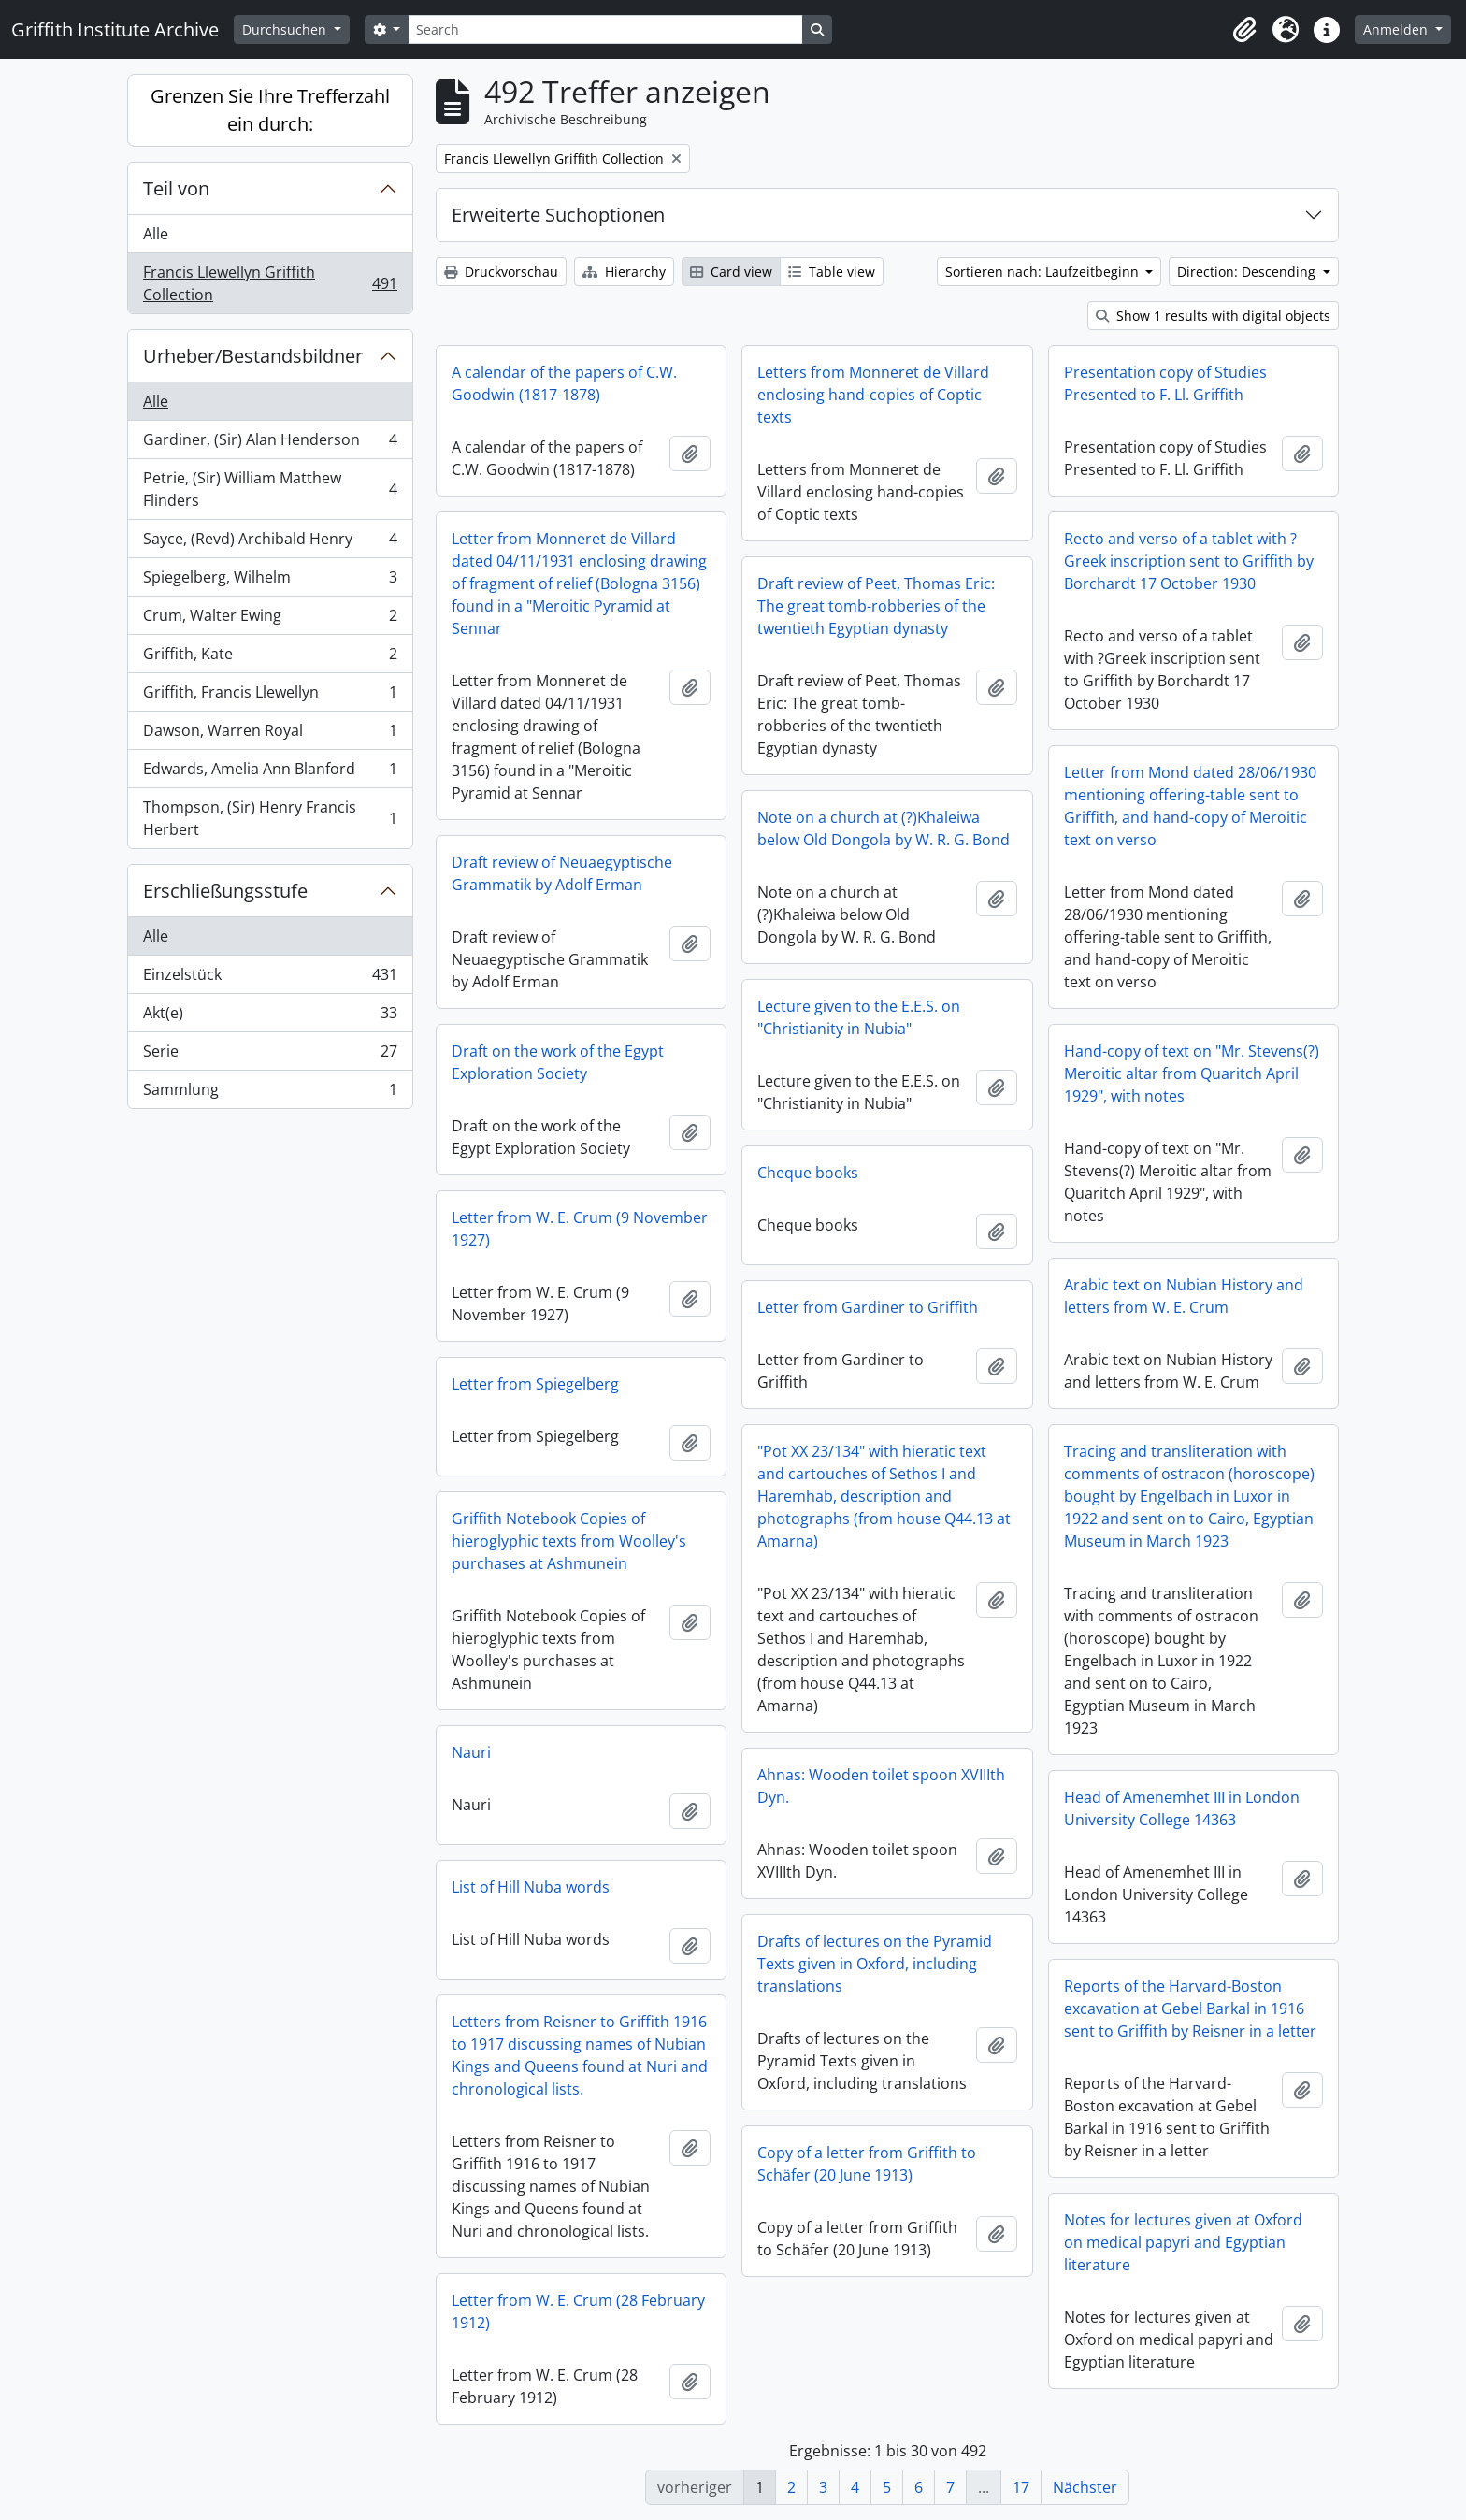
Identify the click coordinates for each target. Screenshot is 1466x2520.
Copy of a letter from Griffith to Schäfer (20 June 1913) (866, 2163)
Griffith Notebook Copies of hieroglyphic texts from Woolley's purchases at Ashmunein (569, 1541)
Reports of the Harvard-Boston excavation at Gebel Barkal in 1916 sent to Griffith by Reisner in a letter (1190, 2008)
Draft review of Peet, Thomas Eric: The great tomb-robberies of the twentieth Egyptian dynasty (876, 606)
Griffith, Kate (269, 657)
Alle (155, 233)
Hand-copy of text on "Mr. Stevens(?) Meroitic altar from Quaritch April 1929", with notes (1191, 1073)
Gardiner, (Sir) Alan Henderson (269, 443)
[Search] (605, 29)
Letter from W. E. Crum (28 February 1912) (578, 2311)
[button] (1244, 29)
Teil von (176, 188)
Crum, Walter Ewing (269, 619)
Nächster (1085, 2487)
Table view (831, 272)
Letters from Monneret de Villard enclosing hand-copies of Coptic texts (873, 394)
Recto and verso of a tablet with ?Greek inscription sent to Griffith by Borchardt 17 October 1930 (1189, 561)
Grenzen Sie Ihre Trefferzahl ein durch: (270, 110)
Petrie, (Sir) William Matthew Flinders (269, 489)
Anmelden (1397, 29)
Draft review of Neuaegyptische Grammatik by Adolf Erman (562, 873)
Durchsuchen (286, 29)
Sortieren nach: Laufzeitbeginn (1044, 272)
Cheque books (807, 1172)
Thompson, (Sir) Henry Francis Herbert (269, 818)
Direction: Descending (1248, 272)
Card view (731, 272)
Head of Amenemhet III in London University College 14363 (1182, 1808)
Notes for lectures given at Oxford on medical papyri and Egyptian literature (1183, 2242)
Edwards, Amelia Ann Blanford (269, 772)
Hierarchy (624, 272)
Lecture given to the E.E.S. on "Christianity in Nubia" (858, 1017)
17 (1021, 2487)
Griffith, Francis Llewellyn (269, 696)
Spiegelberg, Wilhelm (269, 581)
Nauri (471, 1752)
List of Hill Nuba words (531, 1887)
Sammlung (269, 1093)
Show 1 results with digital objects (1213, 315)
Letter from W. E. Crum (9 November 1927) (580, 1228)
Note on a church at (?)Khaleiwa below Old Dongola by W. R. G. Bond (883, 828)
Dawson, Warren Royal (269, 734)
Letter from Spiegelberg (535, 1384)
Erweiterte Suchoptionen (558, 214)
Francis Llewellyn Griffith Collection (269, 283)
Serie (269, 1055)
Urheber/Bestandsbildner (253, 355)
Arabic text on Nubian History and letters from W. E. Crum (1183, 1296)
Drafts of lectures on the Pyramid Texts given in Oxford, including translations (874, 1963)
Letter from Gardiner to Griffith (867, 1307)
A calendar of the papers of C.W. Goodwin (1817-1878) (564, 383)
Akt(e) (269, 1016)
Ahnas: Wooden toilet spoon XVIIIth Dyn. (881, 1785)
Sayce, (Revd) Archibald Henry (269, 542)
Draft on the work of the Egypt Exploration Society (558, 1062)
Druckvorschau (501, 272)
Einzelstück (269, 978)
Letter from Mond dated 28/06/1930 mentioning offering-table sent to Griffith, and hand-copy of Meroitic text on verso (1190, 806)
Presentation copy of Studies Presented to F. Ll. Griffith (1165, 383)
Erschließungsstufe (225, 890)
